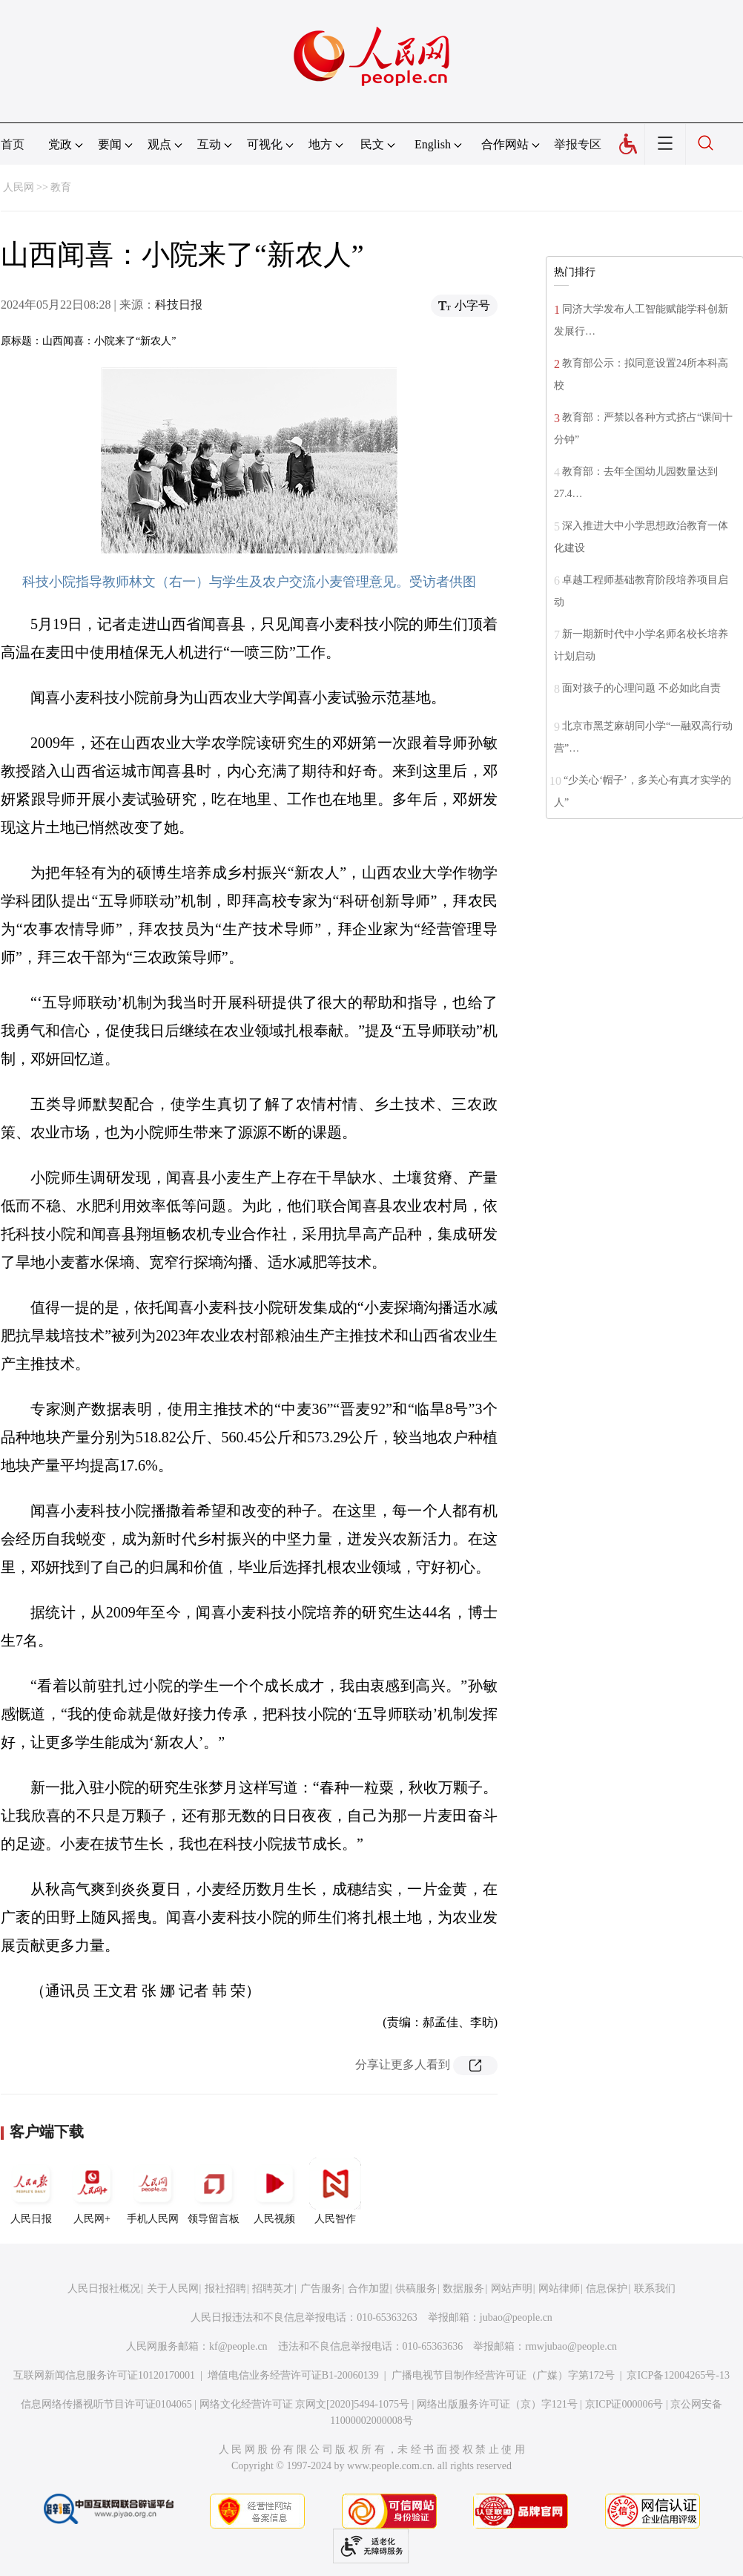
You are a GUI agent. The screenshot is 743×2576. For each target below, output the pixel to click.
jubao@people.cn (516, 2317)
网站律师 (559, 2288)
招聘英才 (273, 2288)
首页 (12, 144)
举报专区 (577, 144)
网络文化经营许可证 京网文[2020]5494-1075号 (304, 2404)
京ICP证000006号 (624, 2404)
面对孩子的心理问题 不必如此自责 (641, 688)
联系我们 (655, 2288)
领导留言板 (214, 2191)
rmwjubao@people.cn (571, 2346)
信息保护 (606, 2288)
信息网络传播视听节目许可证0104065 (106, 2404)
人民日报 (31, 2191)
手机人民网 (153, 2191)
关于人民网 (173, 2288)
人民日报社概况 (103, 2288)
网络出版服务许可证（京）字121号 (497, 2404)
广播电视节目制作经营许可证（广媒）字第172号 (503, 2375)
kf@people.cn (238, 2346)
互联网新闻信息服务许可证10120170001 (104, 2375)
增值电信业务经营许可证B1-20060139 (293, 2375)
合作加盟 (368, 2288)
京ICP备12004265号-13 (678, 2375)
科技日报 (178, 304)
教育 (60, 187)
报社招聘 (225, 2288)
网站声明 (511, 2288)
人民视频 (274, 2191)
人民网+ (92, 2191)
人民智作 (335, 2191)
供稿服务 (416, 2288)
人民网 (18, 187)
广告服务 (321, 2288)
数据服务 (463, 2288)
